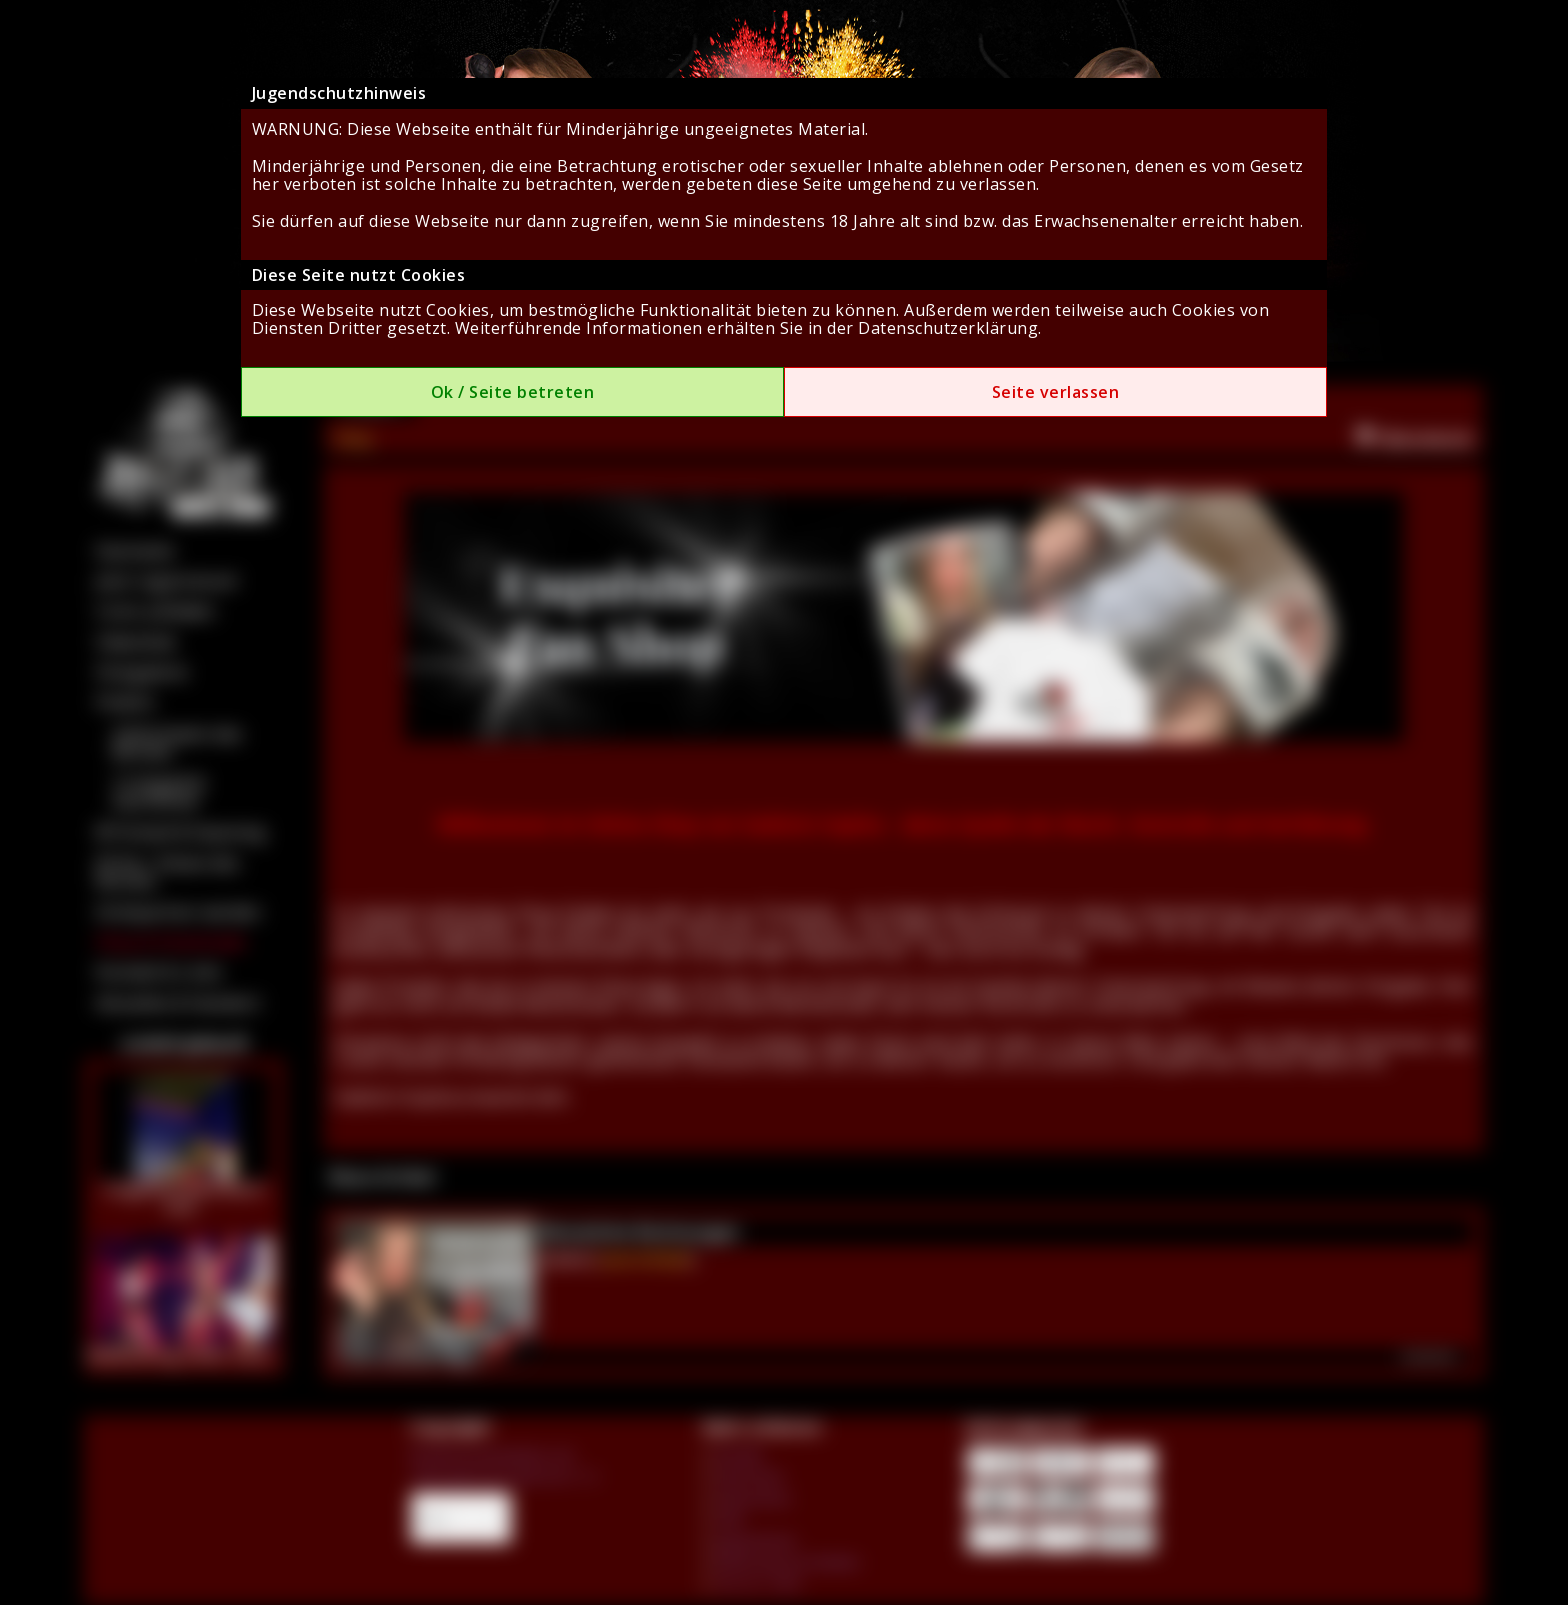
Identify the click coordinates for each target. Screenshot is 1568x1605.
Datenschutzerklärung (948, 328)
